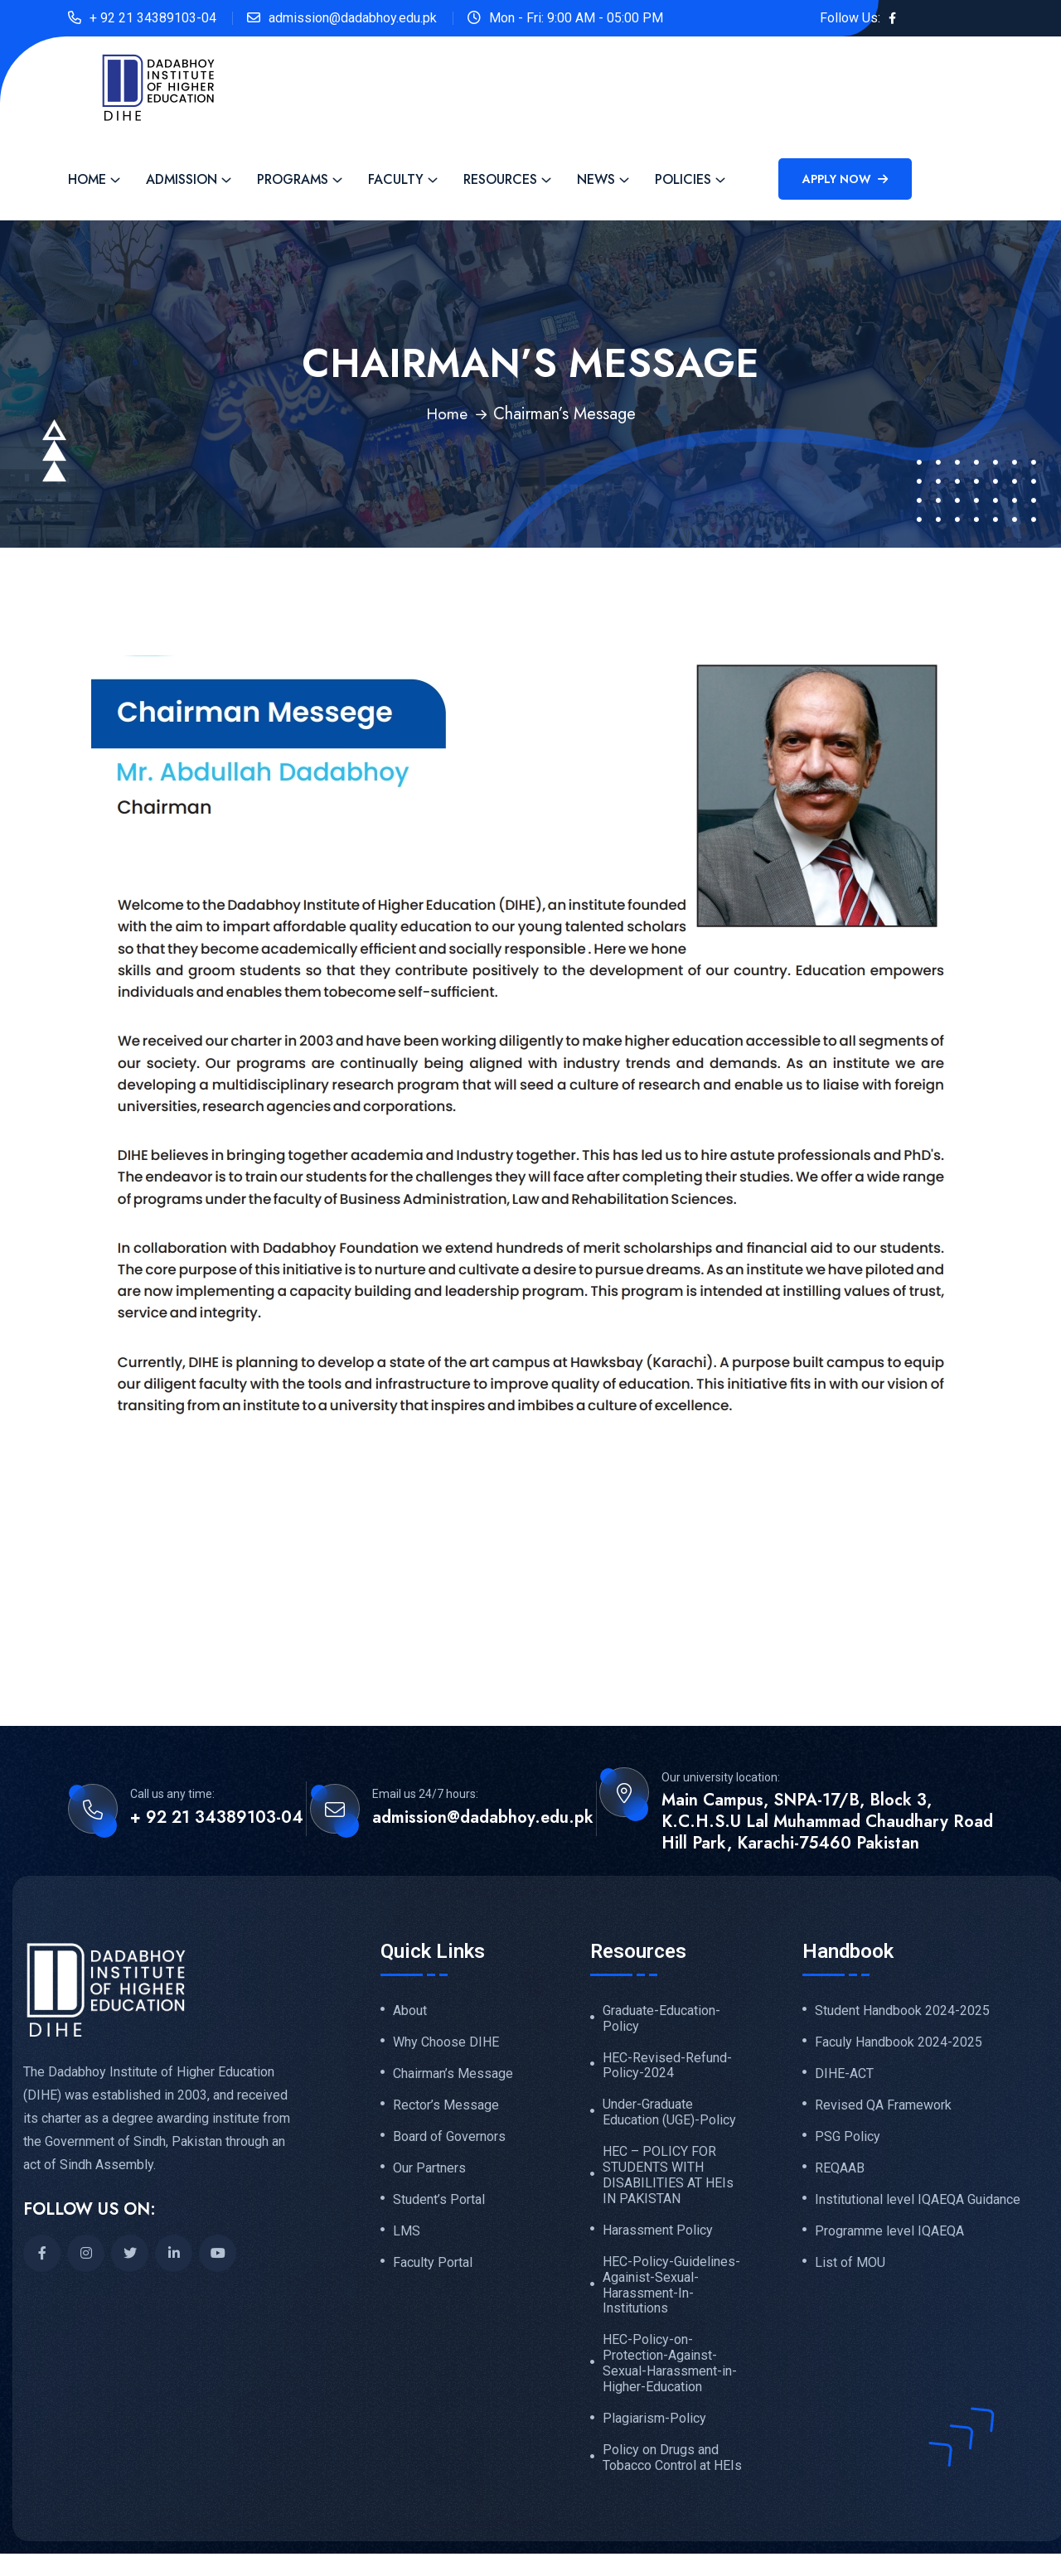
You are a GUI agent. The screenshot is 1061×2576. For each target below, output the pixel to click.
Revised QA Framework (883, 2107)
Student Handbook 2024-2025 (902, 2010)
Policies (683, 179)
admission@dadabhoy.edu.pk (353, 18)
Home (87, 179)
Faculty (396, 179)
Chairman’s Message (453, 2074)
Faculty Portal (432, 2268)
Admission (181, 179)
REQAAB (840, 2171)
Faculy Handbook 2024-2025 (898, 2043)
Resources (500, 179)
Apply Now (845, 179)
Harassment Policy (658, 2233)
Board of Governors (449, 2139)
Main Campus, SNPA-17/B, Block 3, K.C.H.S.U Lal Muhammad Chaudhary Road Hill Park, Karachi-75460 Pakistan (827, 1822)
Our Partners (429, 2171)
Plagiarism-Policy (654, 2423)
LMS (406, 2236)
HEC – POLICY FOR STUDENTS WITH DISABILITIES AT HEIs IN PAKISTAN (668, 2178)
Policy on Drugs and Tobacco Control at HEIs (672, 2463)
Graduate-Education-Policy (661, 2018)
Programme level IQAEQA (889, 2236)
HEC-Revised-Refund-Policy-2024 (667, 2066)
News (596, 179)
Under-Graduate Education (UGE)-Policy (669, 2114)
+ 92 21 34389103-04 (153, 18)
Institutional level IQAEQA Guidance (917, 2204)
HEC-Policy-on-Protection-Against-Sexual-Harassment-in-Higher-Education (670, 2368)
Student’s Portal (439, 2204)
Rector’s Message (446, 2107)
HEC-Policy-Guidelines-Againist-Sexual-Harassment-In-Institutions (671, 2289)
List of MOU (850, 2268)
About (410, 2010)
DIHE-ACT (844, 2074)
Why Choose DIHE (446, 2043)
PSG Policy (847, 2139)
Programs (292, 179)
